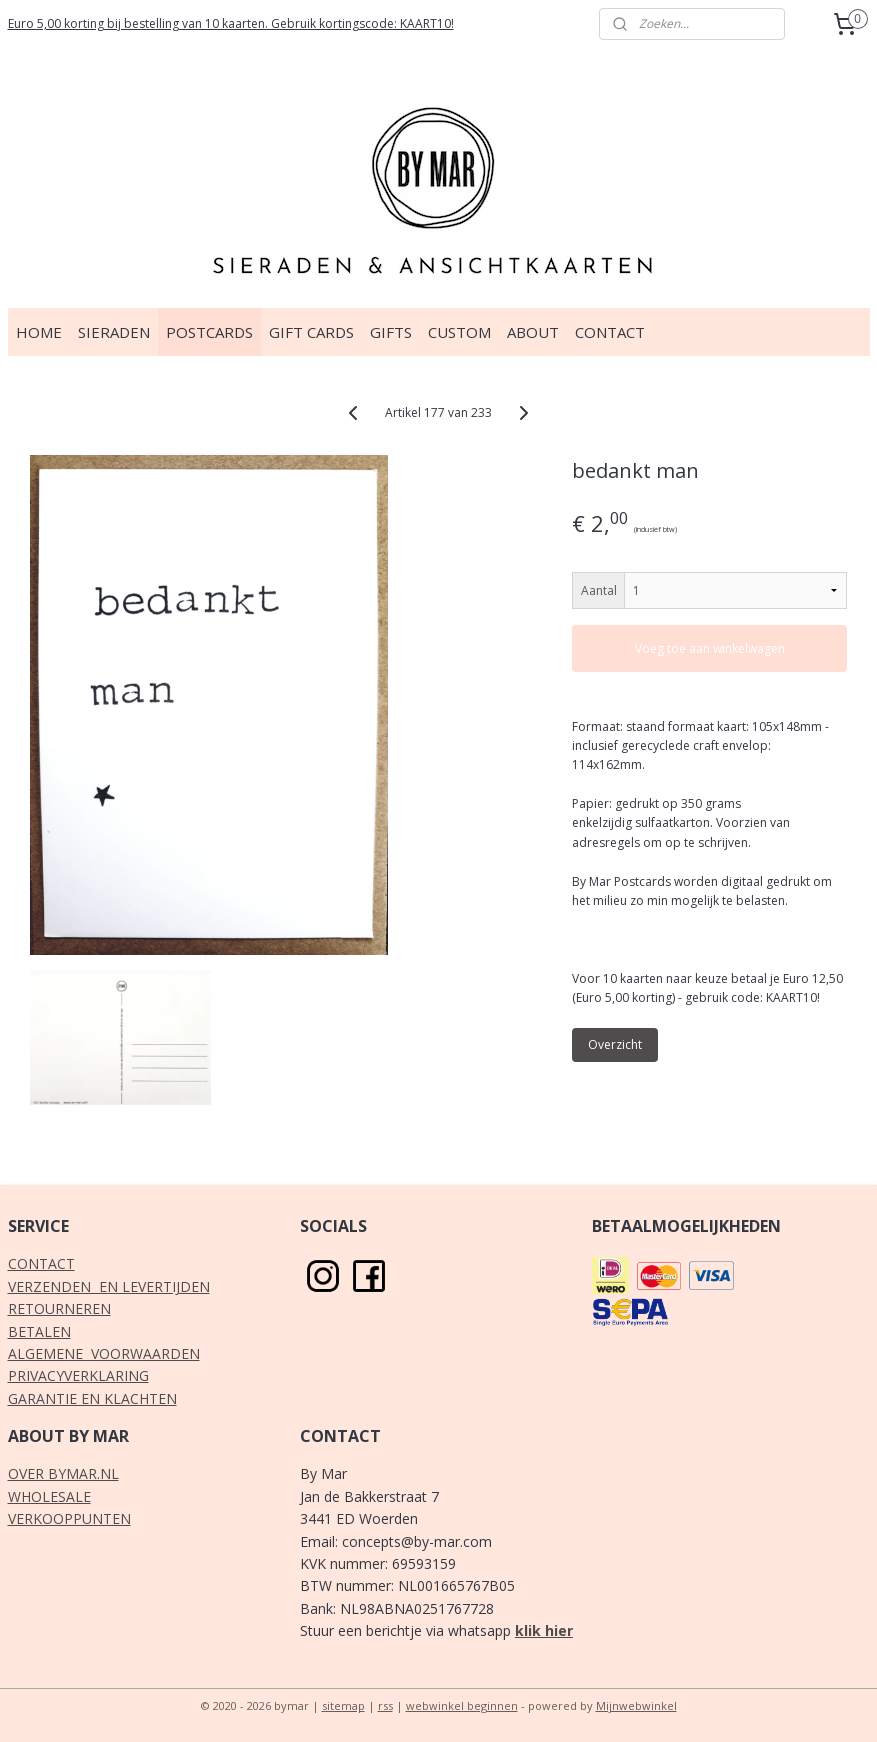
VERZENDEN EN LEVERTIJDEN (109, 1286)
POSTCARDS (209, 332)
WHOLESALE (49, 1496)
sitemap (343, 1705)
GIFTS (391, 332)
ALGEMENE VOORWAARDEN (104, 1353)
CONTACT (610, 332)
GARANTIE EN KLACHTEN (92, 1398)
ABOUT (533, 332)
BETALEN (39, 1331)
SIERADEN (114, 332)
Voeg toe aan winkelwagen (710, 648)
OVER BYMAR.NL (63, 1473)
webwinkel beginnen (462, 1705)
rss (385, 1705)
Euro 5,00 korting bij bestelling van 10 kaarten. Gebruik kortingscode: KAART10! (231, 23)
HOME (39, 332)
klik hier (544, 1630)
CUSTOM (459, 332)
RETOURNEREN (59, 1308)
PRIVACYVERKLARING (78, 1375)
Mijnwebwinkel (636, 1705)
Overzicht (615, 1044)
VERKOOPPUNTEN (69, 1518)
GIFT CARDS (311, 332)
